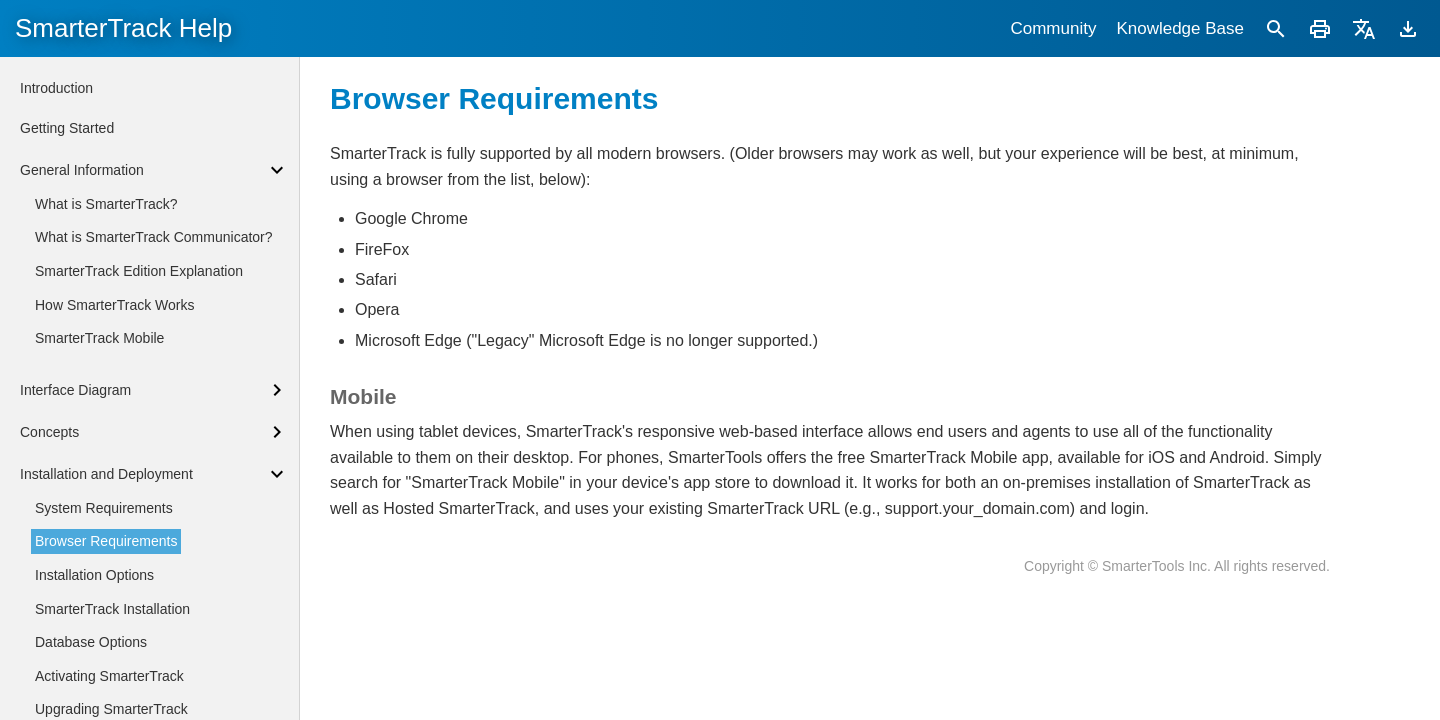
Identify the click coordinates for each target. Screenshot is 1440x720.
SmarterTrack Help (123, 28)
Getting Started (67, 128)
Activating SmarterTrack (109, 676)
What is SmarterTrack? (106, 204)
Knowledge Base (1180, 28)
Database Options (91, 642)
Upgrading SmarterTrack (111, 709)
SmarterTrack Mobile (99, 338)
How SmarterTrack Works (114, 305)
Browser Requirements (106, 541)
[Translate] (1364, 28)
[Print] (1320, 28)
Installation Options (94, 575)
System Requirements (104, 508)
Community (1053, 28)
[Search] (1276, 28)
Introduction (56, 88)
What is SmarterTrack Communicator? (154, 237)
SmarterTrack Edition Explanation (139, 271)
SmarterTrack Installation (112, 609)
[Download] (1408, 28)
